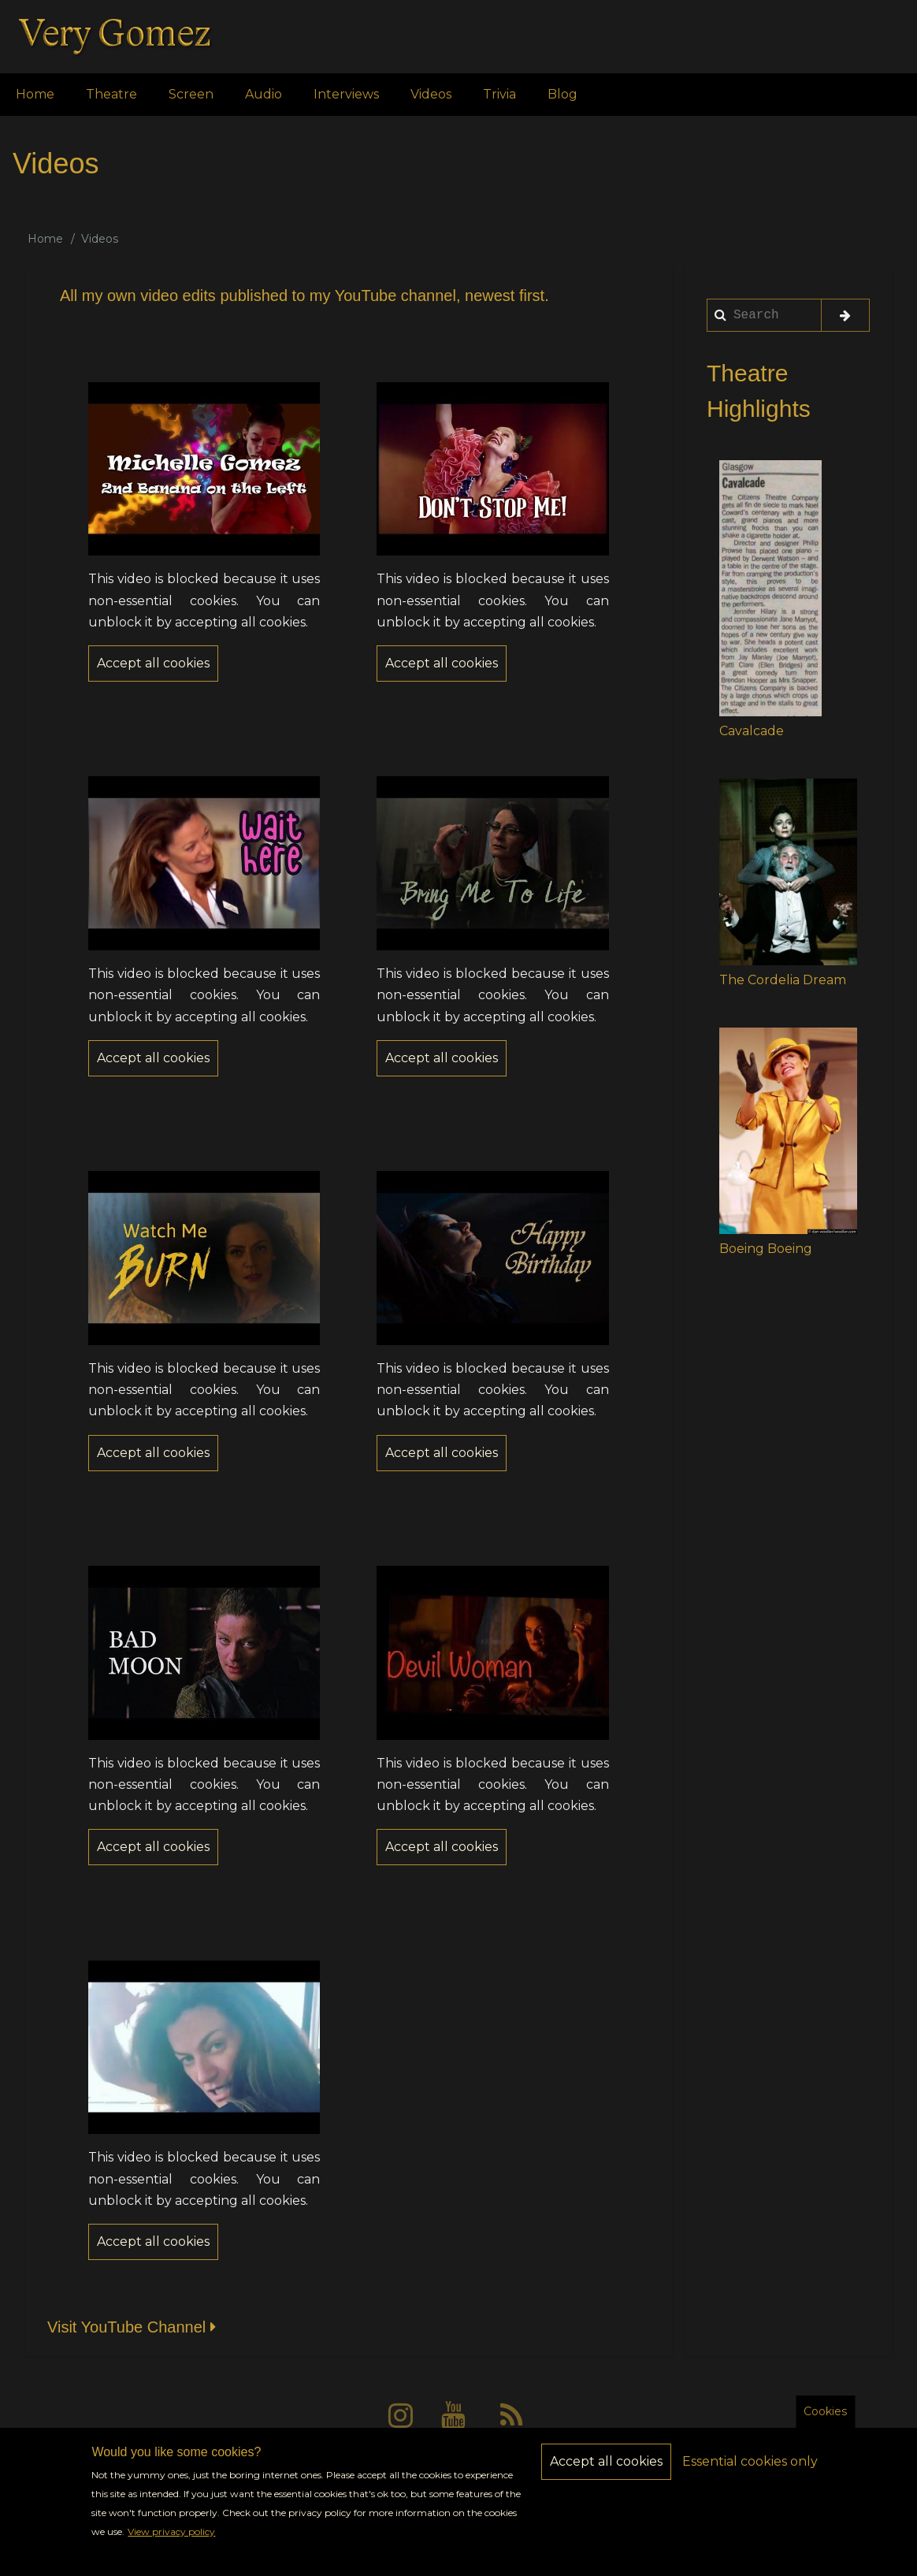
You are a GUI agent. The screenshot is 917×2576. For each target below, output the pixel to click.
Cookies (825, 2422)
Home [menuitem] (35, 94)
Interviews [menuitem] (346, 94)
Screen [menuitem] (191, 94)
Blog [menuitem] (562, 94)
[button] (770, 588)
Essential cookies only (750, 2472)
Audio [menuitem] (263, 94)
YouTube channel (395, 295)
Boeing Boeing (765, 1248)
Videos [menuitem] (430, 94)
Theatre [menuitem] (111, 94)
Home (45, 239)
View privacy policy (171, 2543)
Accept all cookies (606, 2472)
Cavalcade (751, 730)
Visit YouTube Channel (133, 2327)
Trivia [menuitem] (499, 94)
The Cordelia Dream (782, 979)
